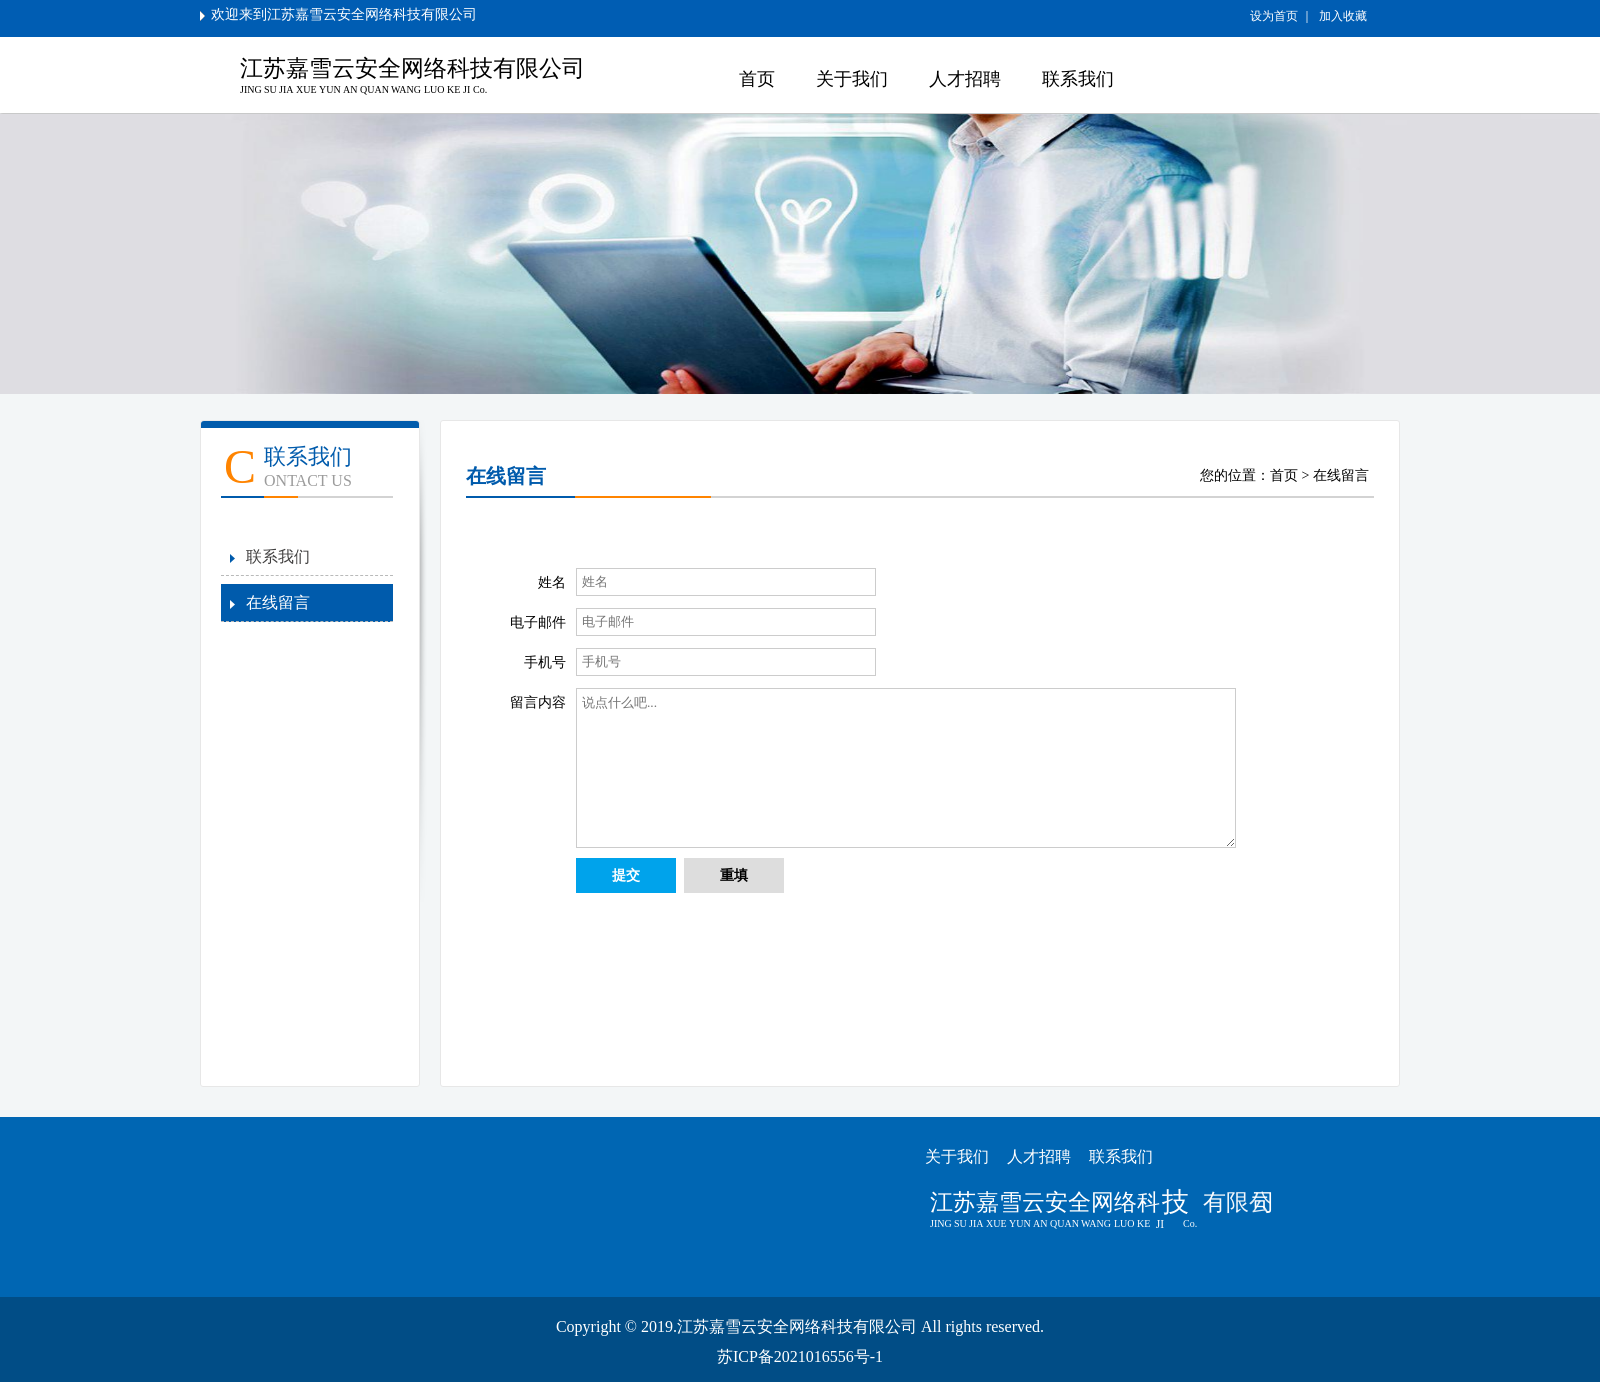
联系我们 (1078, 79)
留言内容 (538, 702)
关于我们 (852, 79)
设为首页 (1275, 16)
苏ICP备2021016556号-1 (800, 1356)
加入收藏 (1341, 16)
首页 (757, 79)
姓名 (552, 582)
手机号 (545, 662)
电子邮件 (538, 622)
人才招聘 (965, 79)
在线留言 (278, 602)
